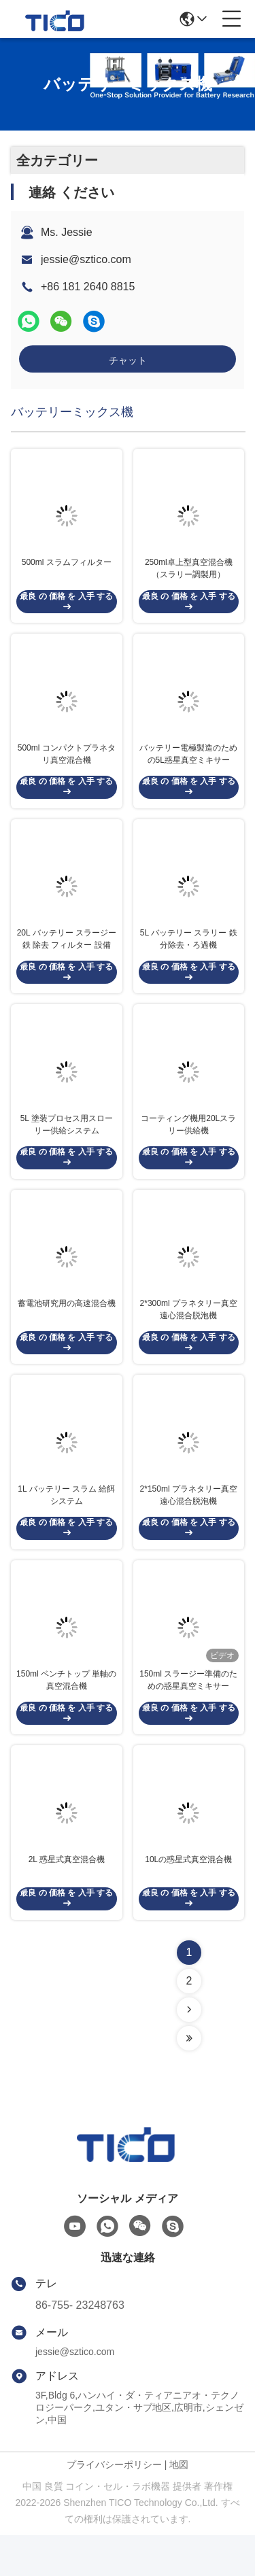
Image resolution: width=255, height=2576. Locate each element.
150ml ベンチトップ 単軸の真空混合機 (66, 1716)
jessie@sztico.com (86, 259)
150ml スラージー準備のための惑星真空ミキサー (188, 1716)
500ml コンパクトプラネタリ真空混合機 (67, 764)
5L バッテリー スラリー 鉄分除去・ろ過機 (188, 954)
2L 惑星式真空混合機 (67, 1900)
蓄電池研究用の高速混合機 (67, 1329)
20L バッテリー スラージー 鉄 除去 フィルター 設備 (66, 954)
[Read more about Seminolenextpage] (189, 2050)
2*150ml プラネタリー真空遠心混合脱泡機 (188, 1525)
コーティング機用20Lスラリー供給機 (188, 1145)
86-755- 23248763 (79, 2346)
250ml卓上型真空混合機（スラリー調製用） (189, 574)
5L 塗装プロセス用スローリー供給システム (66, 1145)
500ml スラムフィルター (67, 567)
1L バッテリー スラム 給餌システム (66, 1525)
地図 (178, 2505)
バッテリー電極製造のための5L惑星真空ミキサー (188, 764)
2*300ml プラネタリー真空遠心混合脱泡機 (188, 1335)
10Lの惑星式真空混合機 (188, 1900)
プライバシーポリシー (114, 2505)
